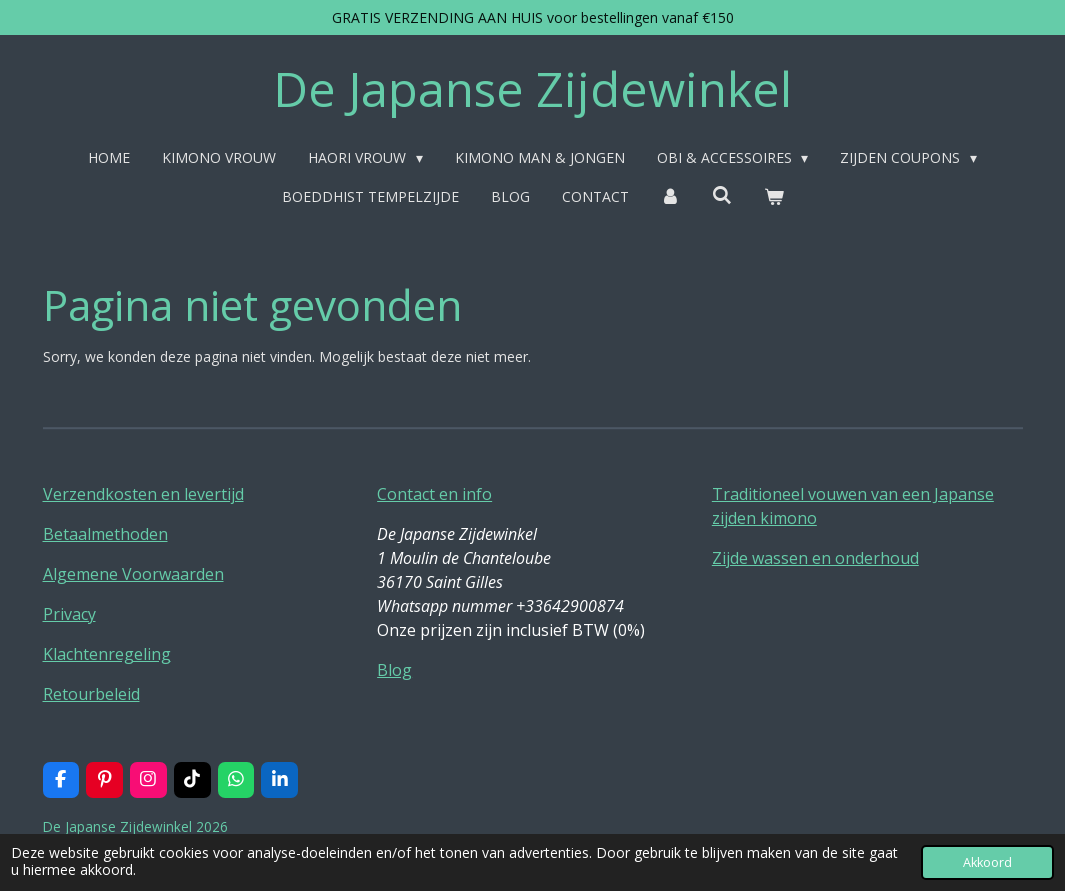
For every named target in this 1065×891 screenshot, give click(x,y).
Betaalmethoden (105, 534)
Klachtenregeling (107, 654)
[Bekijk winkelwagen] (774, 196)
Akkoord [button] (987, 862)
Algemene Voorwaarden (133, 574)
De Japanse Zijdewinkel (532, 88)
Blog (394, 670)
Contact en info (434, 494)
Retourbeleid (91, 694)
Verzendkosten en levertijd (143, 494)
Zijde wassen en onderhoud (815, 558)
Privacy (69, 614)
